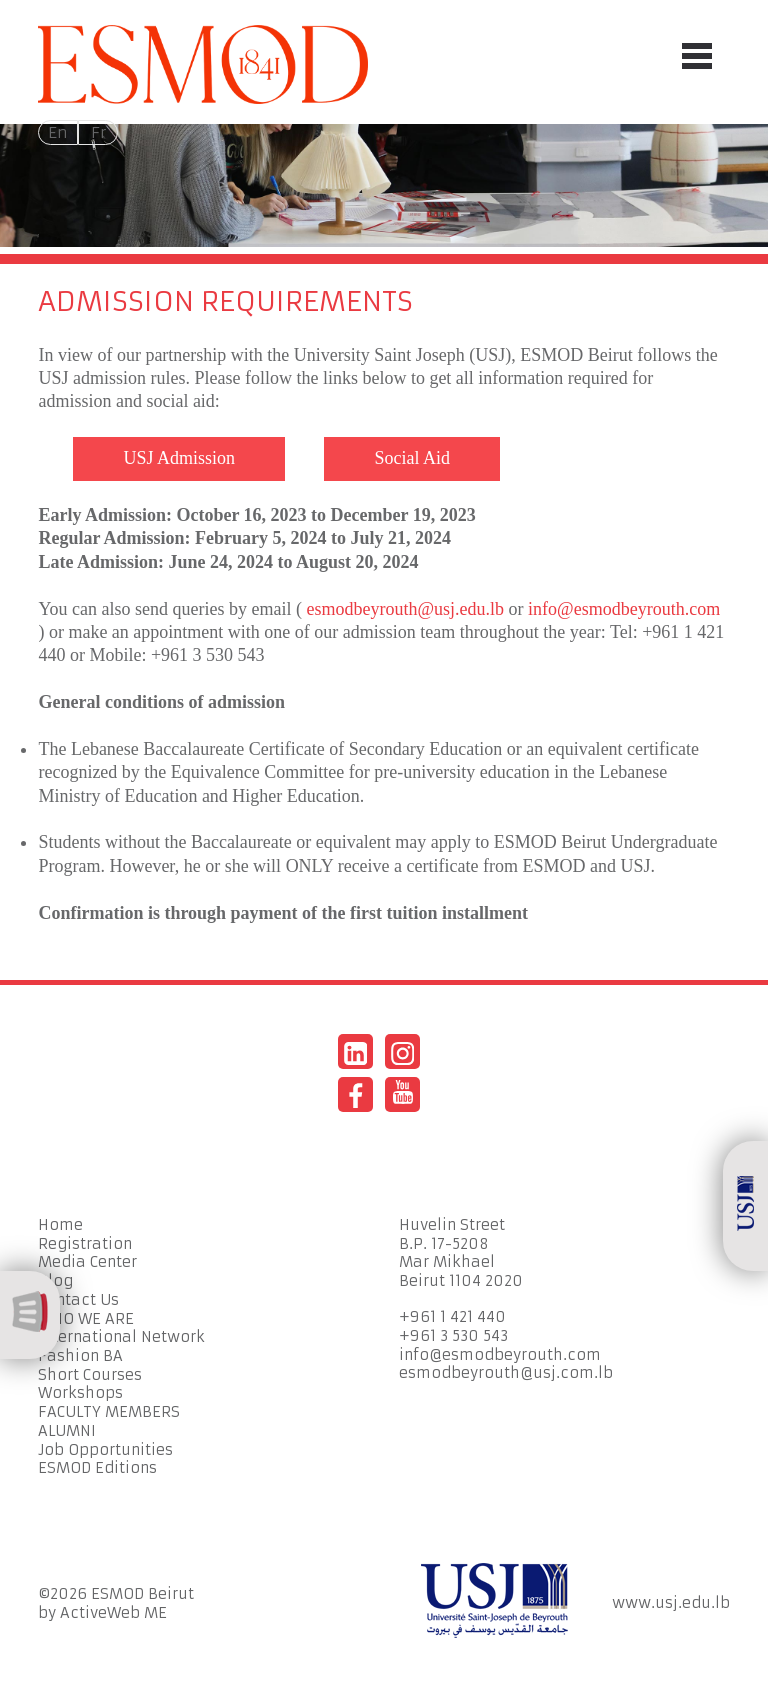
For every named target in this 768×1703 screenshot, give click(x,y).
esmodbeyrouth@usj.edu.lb (406, 609)
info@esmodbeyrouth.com (624, 609)
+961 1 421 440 (452, 1317)
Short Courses (90, 1375)
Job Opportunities (105, 1450)
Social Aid (412, 458)
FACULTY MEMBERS (109, 1412)
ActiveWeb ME (113, 1613)
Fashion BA (80, 1356)
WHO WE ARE (86, 1319)
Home (60, 1225)
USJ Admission (179, 458)
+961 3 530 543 (453, 1336)
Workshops (80, 1393)
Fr (98, 132)
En (58, 132)
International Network (121, 1337)
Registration (85, 1244)
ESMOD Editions (97, 1468)
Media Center (87, 1262)
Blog (55, 1281)
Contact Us (78, 1300)
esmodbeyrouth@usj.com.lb (506, 1373)
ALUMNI (67, 1431)
